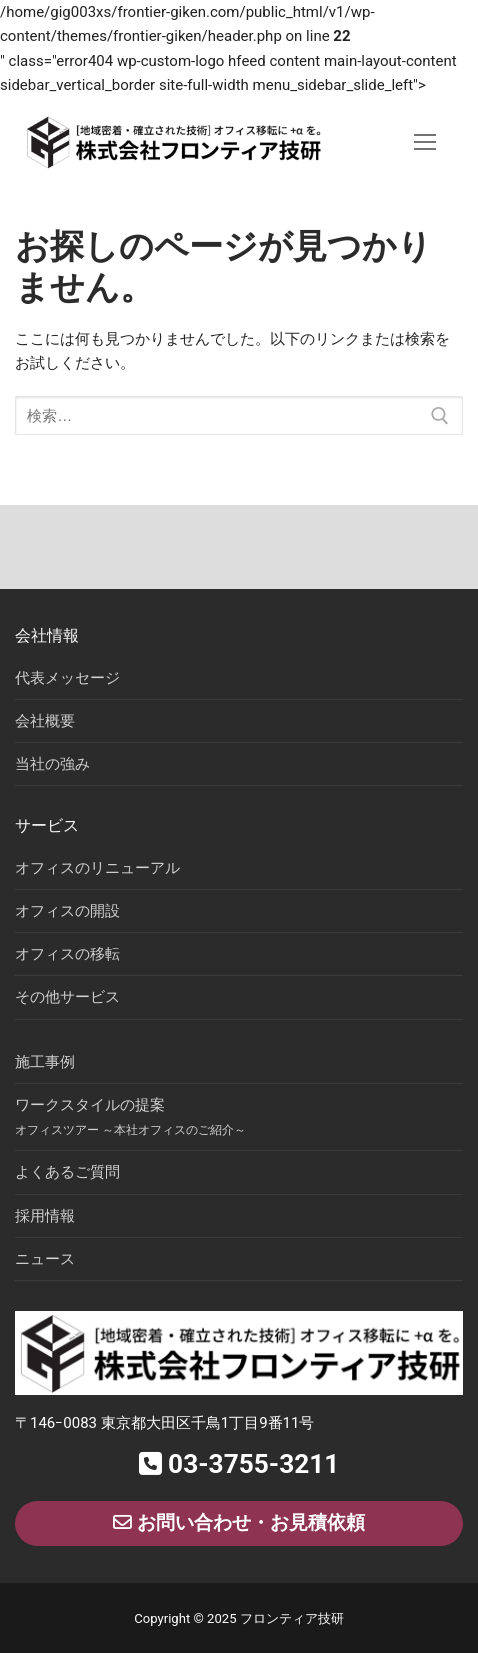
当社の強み (52, 764)
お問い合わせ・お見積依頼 (239, 1523)
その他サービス (67, 997)
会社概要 (45, 721)
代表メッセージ (67, 678)
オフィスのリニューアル (97, 868)
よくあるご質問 (67, 1172)
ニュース (45, 1259)
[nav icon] (425, 142)
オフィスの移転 (67, 954)
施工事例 (45, 1062)
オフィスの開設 (67, 911)
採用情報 (45, 1216)
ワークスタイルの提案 (130, 1116)
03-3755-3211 (239, 1464)
